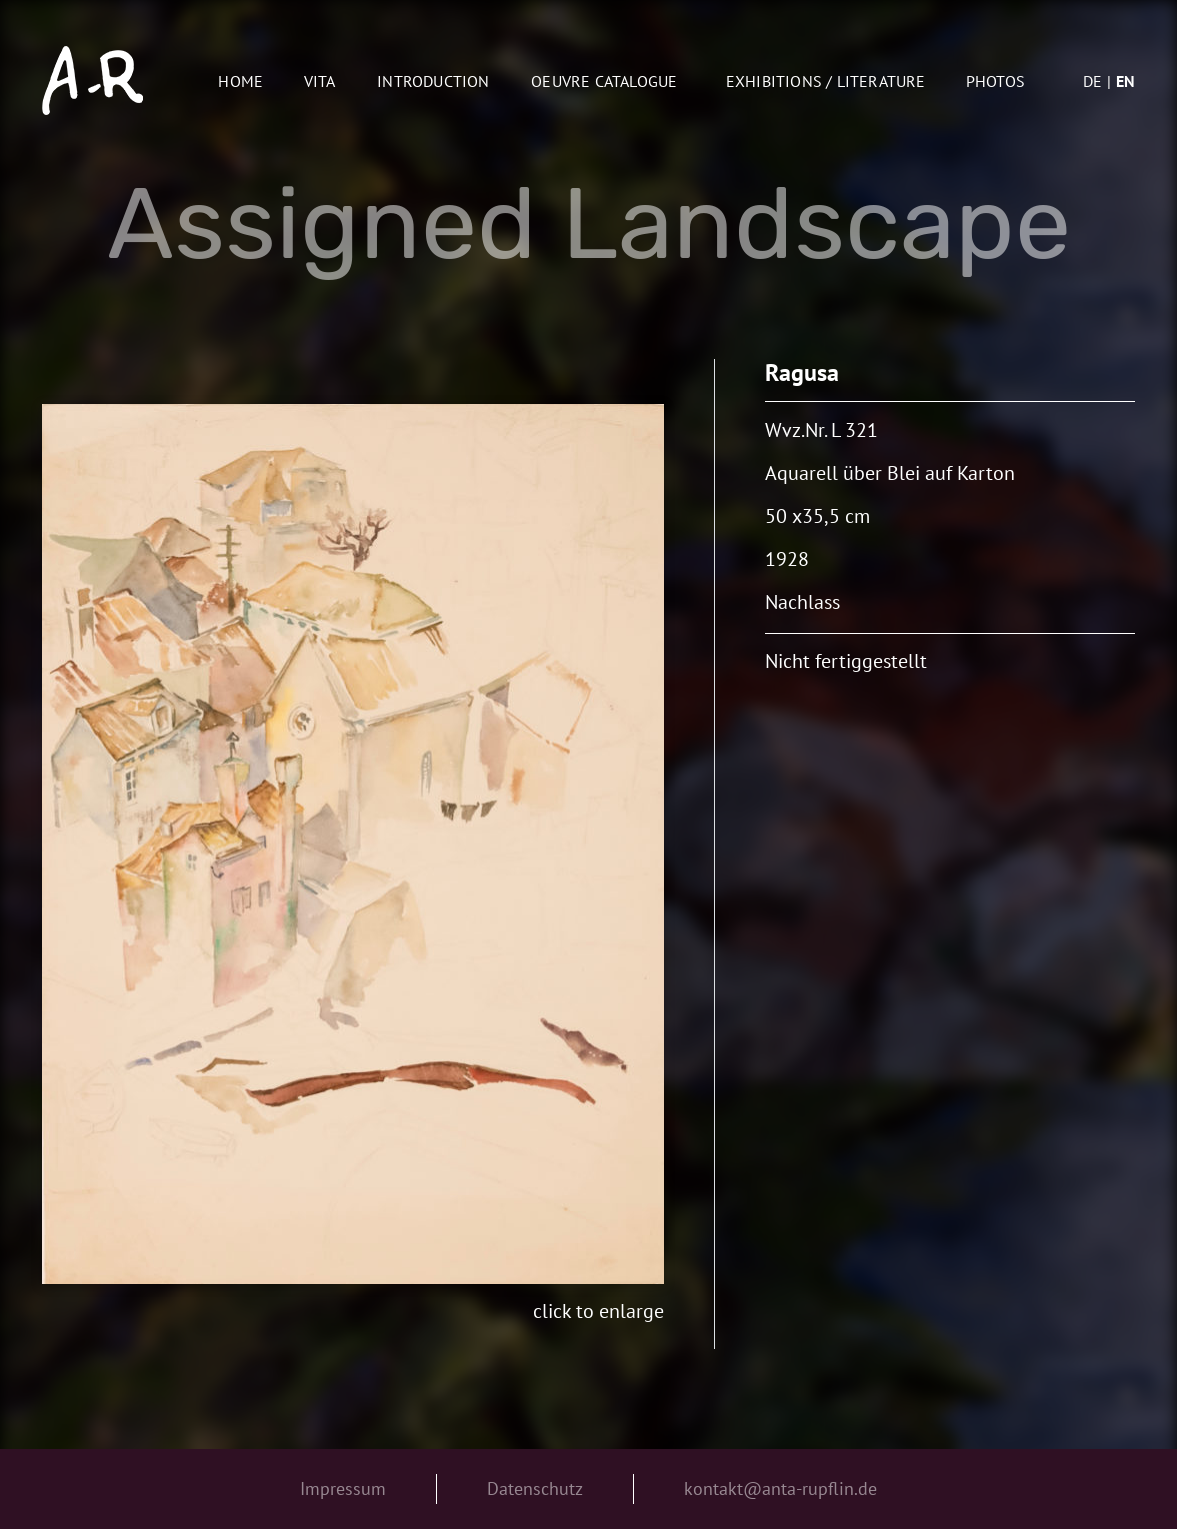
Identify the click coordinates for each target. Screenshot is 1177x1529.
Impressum (343, 1488)
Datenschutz (535, 1488)
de (1092, 81)
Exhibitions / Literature (826, 81)
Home (240, 81)
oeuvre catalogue (604, 81)
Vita (320, 81)
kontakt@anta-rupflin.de (780, 1488)
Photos (995, 81)
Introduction (433, 81)
